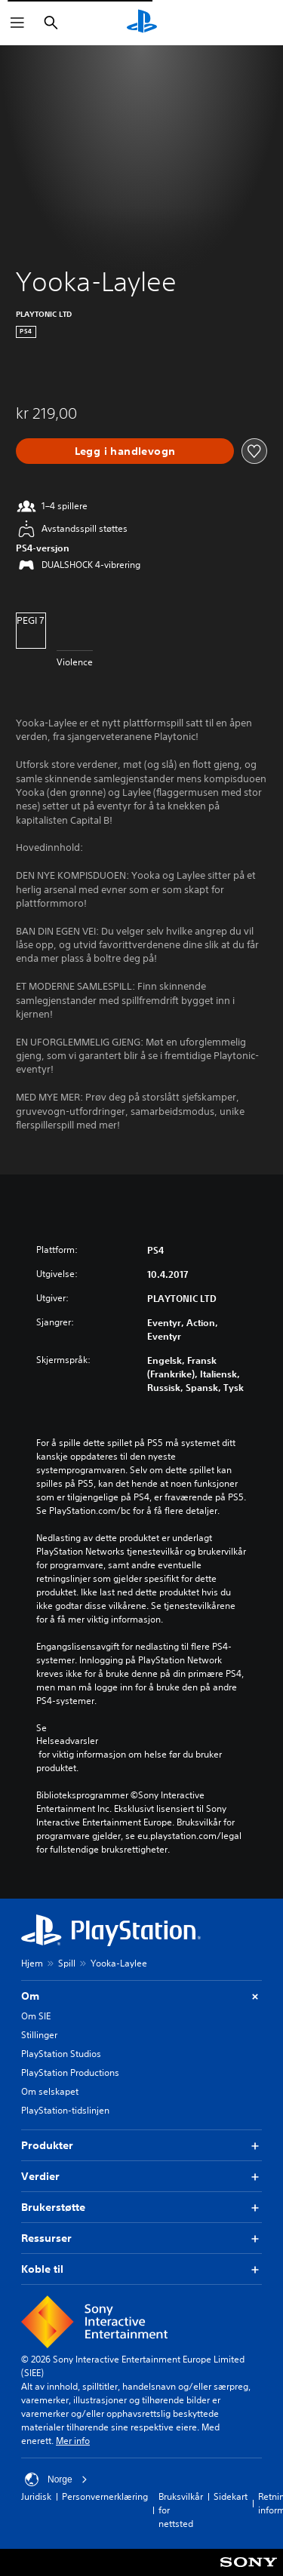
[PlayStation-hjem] (142, 22)
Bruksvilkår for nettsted (180, 2510)
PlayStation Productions (70, 2072)
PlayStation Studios (61, 2053)
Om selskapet (49, 2091)
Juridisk (36, 2496)
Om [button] (141, 1996)
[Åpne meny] (17, 22)
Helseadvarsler (67, 1741)
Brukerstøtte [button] (141, 2207)
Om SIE (36, 2016)
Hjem (32, 1963)
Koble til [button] (141, 2269)
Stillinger (39, 2034)
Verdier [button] (141, 2176)
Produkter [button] (141, 2145)
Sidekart (231, 2496)
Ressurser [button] (141, 2238)
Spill (66, 1963)
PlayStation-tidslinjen (65, 2110)
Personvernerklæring (105, 2496)
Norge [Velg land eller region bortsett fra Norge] (56, 2479)
